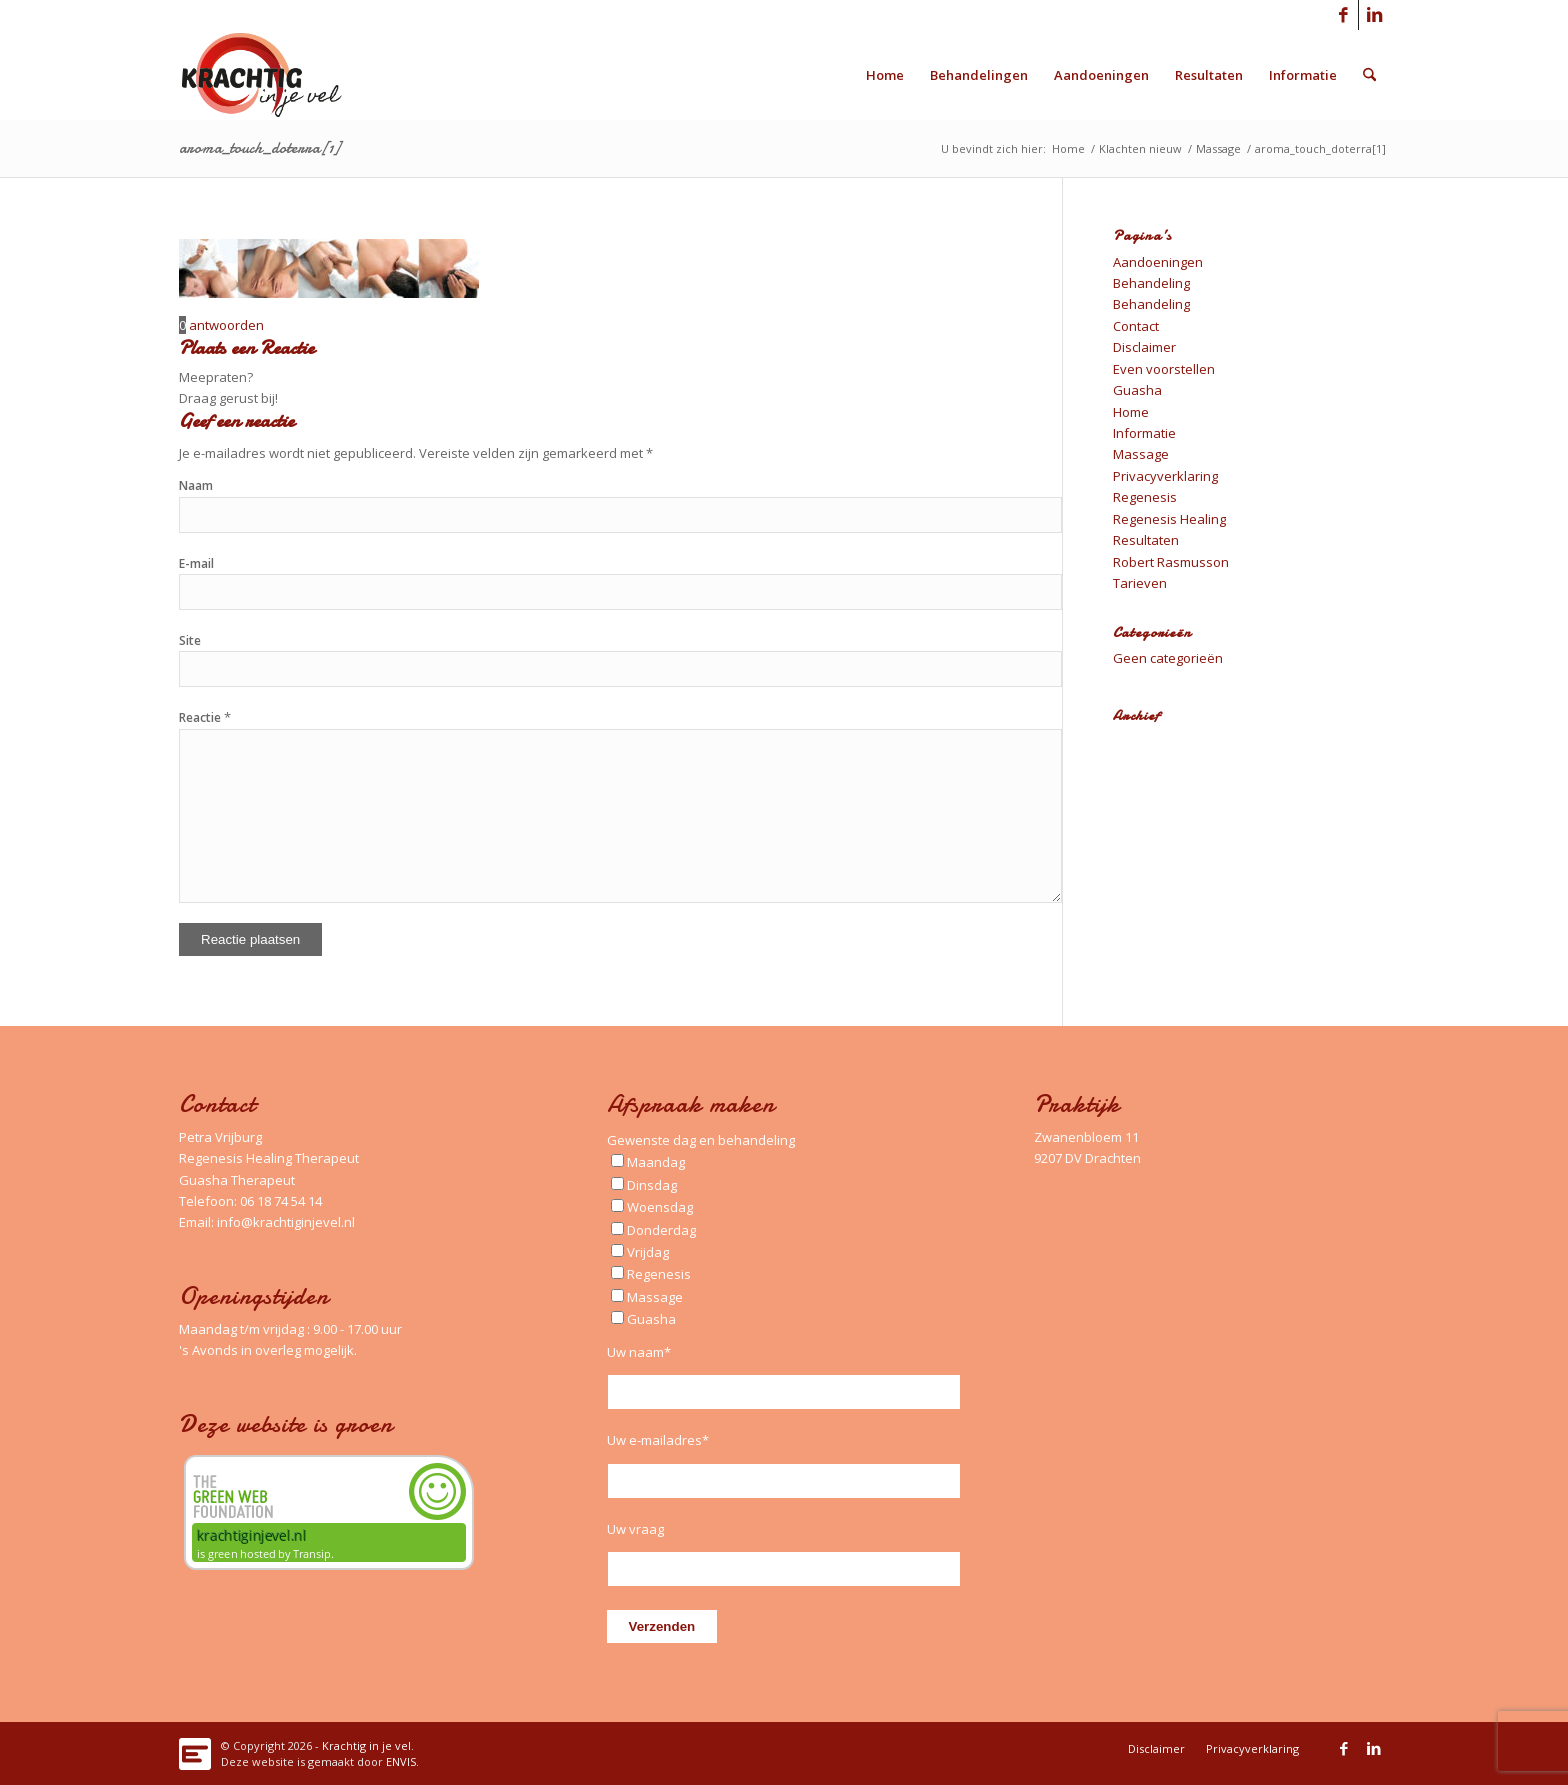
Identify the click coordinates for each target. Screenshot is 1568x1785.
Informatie (1144, 433)
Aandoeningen (1158, 262)
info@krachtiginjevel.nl (286, 1222)
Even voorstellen (1164, 369)
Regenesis (1145, 497)
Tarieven (1140, 583)
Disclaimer (1144, 347)
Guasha (1137, 390)
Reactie (205, 717)
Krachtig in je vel (366, 1745)
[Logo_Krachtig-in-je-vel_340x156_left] (277, 75)
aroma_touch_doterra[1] (259, 148)
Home (1131, 412)
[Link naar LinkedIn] (1374, 15)
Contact (1136, 326)
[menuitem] (885, 75)
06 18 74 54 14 (281, 1201)
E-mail (196, 563)
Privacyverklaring (1165, 476)
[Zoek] (1369, 75)
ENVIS (401, 1761)
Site (190, 640)
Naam (196, 485)
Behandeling (1151, 283)
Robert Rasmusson (1171, 562)
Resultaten (1146, 540)
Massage (1141, 454)
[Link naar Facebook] (1343, 15)
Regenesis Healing (1169, 519)
